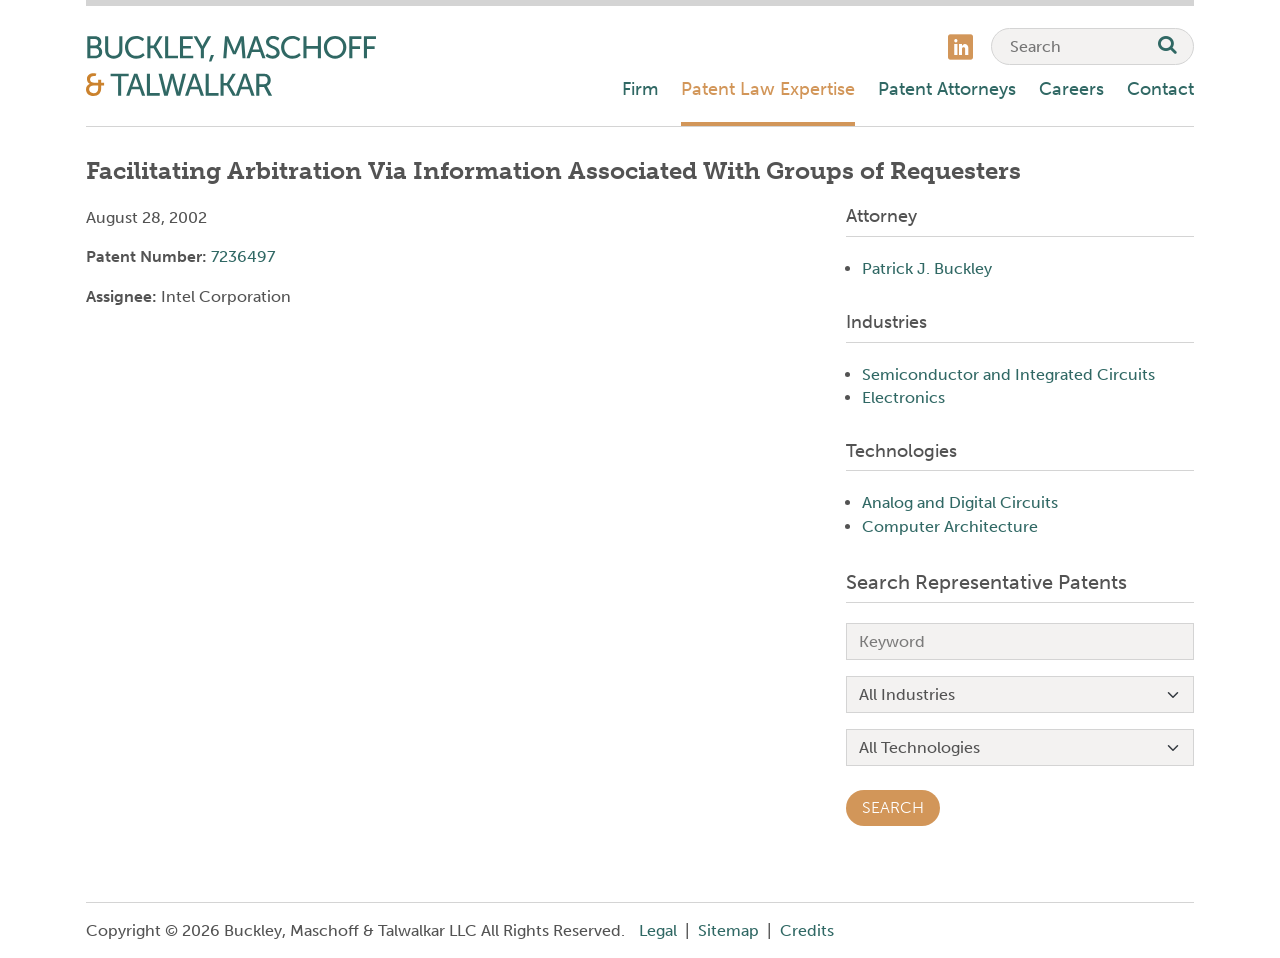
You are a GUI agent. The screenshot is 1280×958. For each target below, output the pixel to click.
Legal (658, 930)
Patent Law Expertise (768, 89)
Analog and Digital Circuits (960, 502)
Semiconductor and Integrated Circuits (1008, 374)
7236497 (243, 256)
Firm (640, 89)
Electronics (903, 397)
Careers (1071, 89)
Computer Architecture (950, 526)
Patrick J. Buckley (927, 268)
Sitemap (728, 930)
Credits (807, 930)
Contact (1160, 89)
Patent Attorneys (947, 89)
